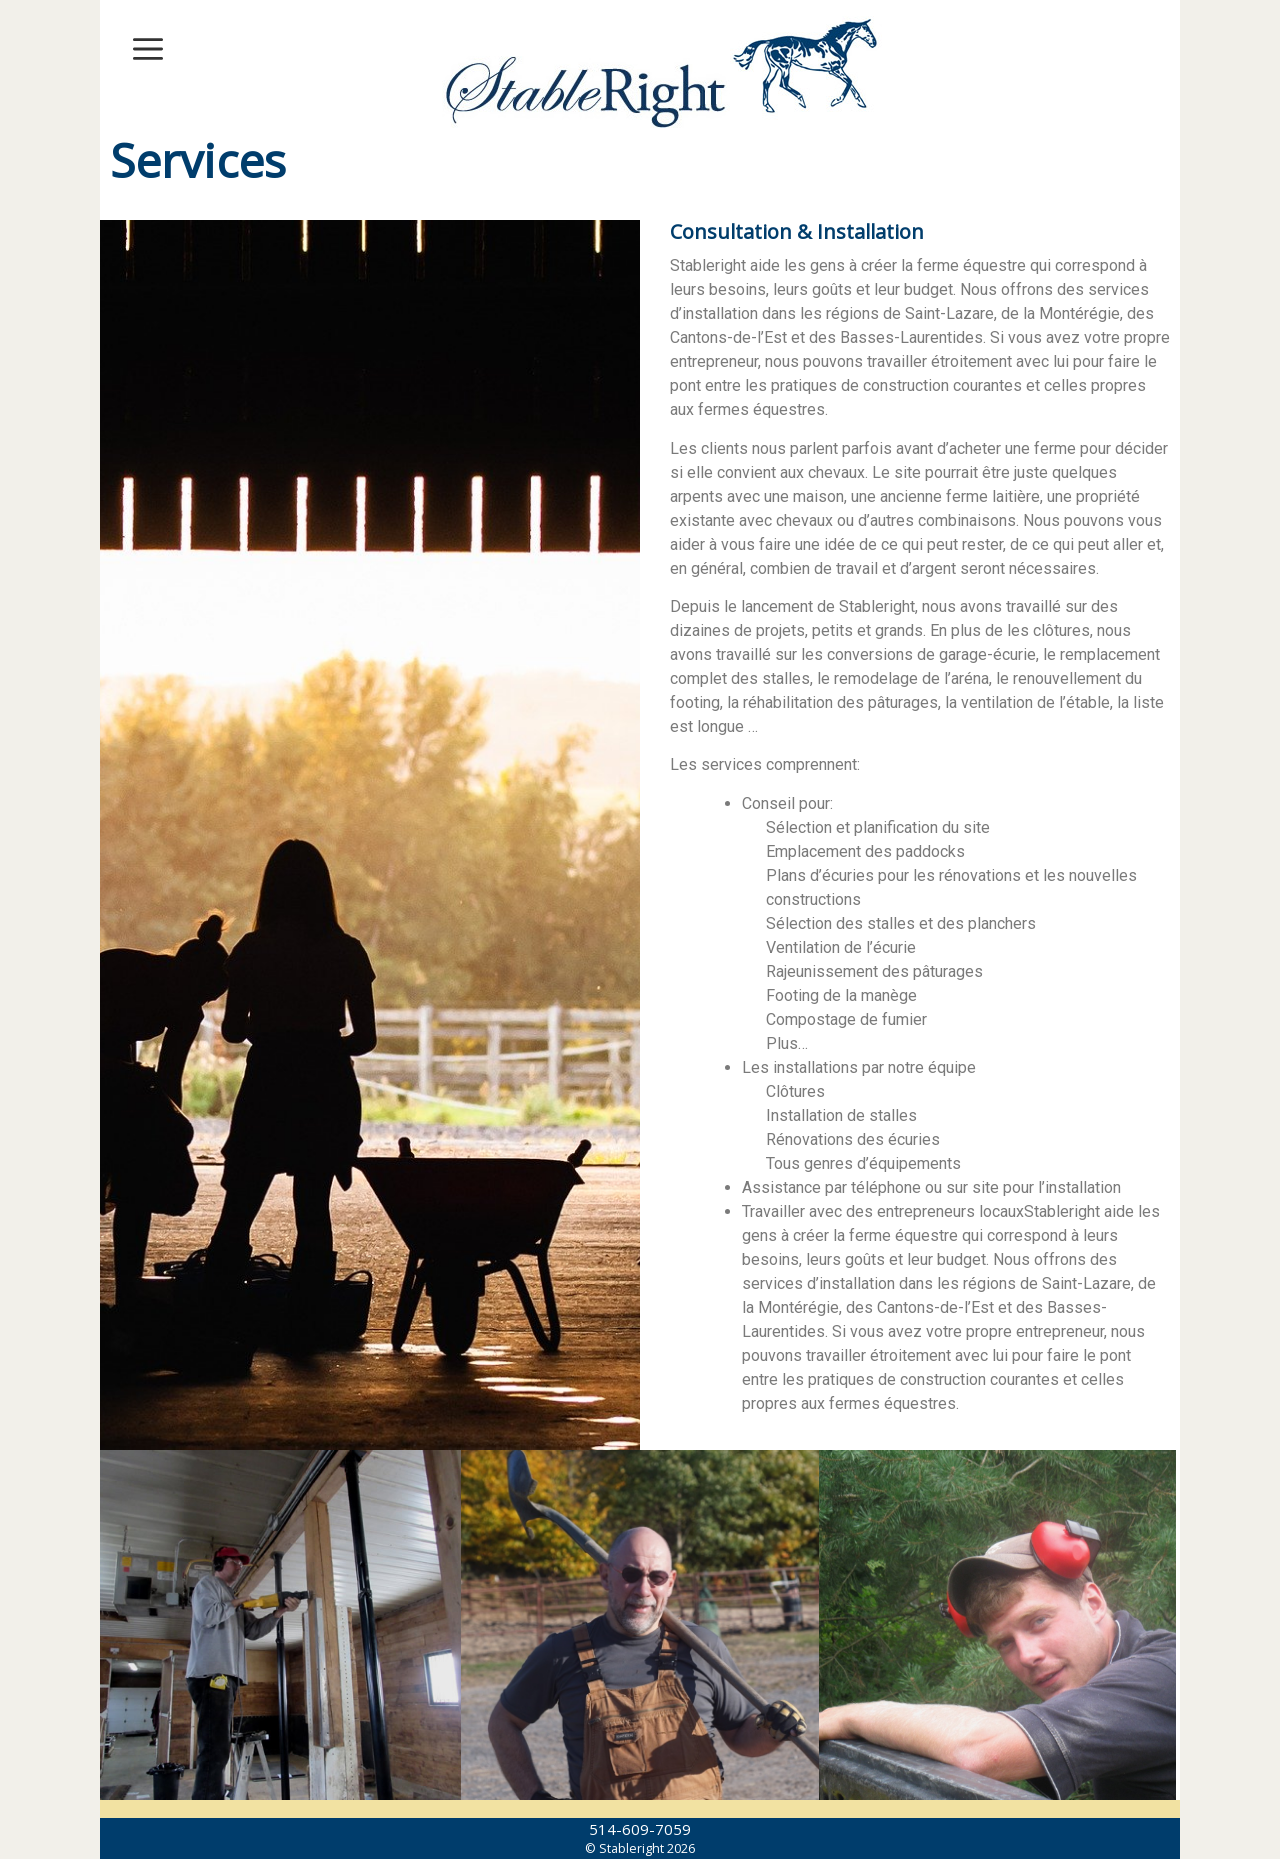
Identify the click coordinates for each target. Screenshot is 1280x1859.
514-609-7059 (640, 1829)
